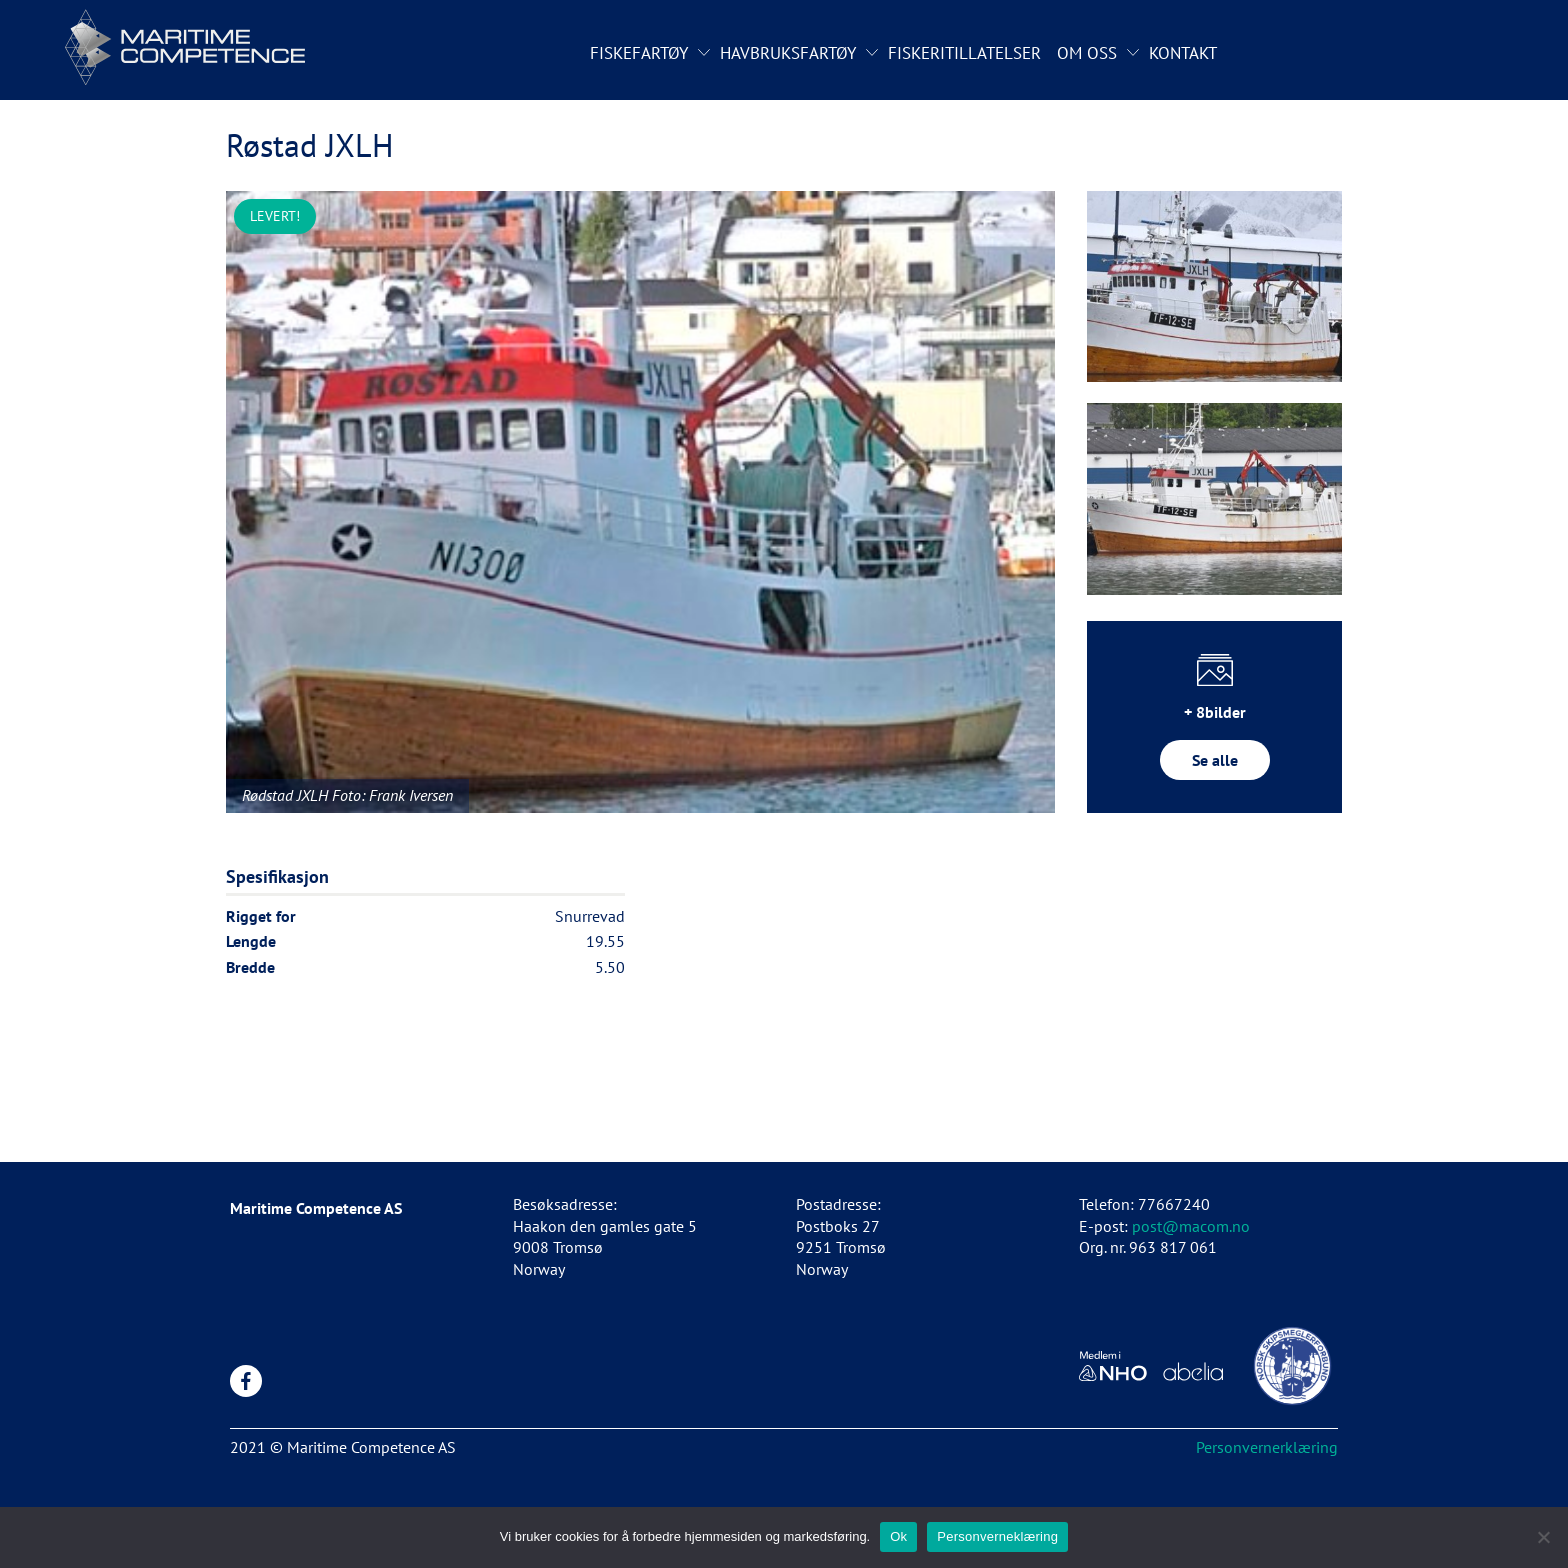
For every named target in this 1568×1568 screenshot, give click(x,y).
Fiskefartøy (639, 53)
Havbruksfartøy (788, 53)
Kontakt (1183, 53)
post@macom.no (1191, 1226)
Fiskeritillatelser (964, 53)
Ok (898, 1536)
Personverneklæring (997, 1536)
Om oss (1087, 53)
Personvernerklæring (1267, 1447)
